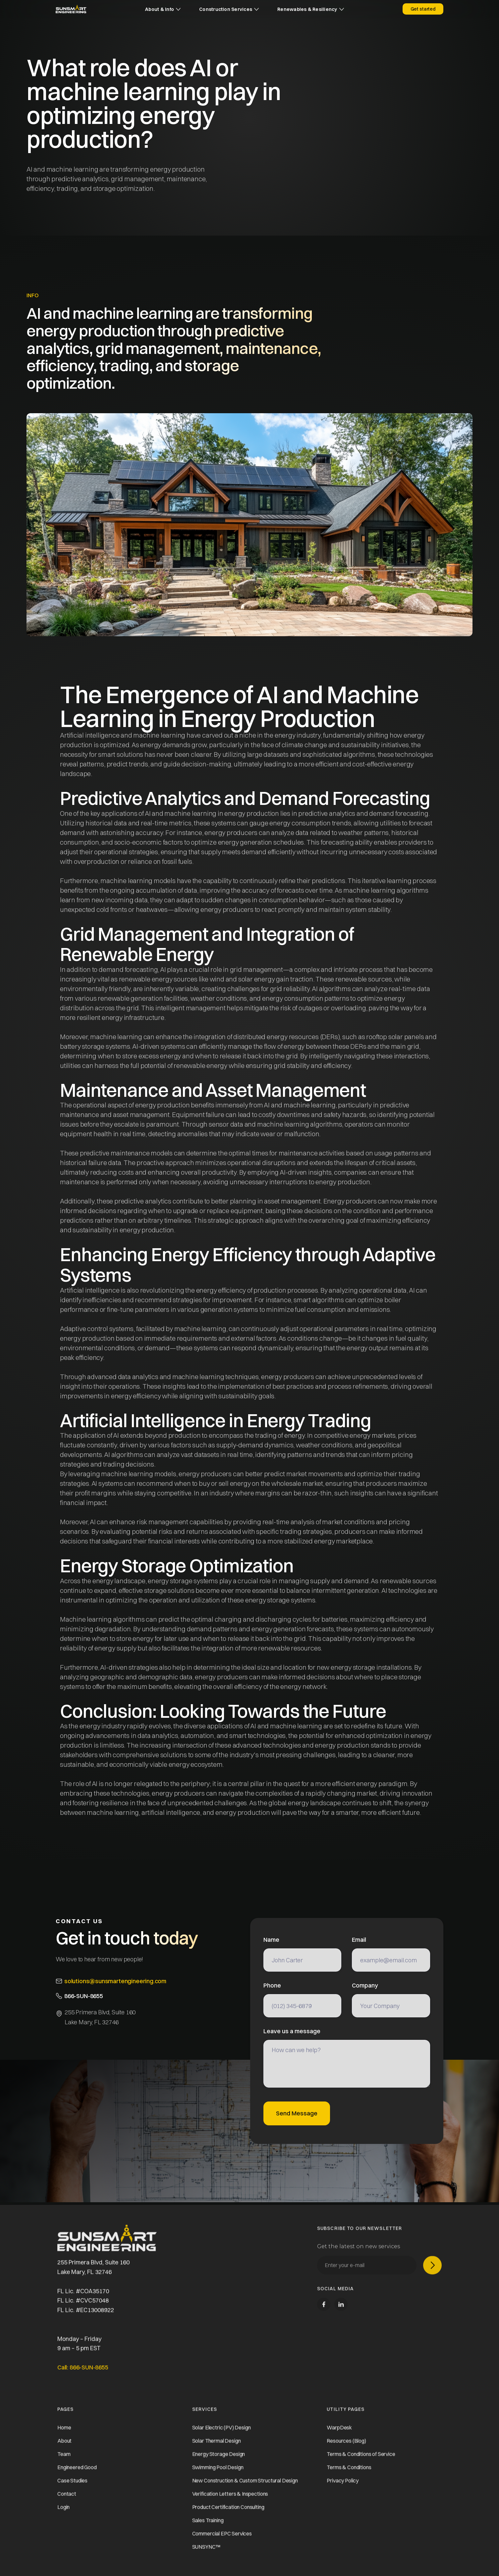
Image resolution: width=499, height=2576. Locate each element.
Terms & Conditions (349, 2471)
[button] (163, 9)
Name (271, 1939)
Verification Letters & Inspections (230, 2497)
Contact (66, 2497)
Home (64, 2431)
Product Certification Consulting (228, 2511)
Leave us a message (291, 2031)
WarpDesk (339, 2431)
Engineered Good (77, 2471)
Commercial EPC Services (222, 2537)
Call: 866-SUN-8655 (82, 2371)
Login (63, 2511)
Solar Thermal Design (216, 2444)
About (64, 2444)
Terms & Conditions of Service (361, 2458)
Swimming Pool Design (218, 2471)
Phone (272, 1985)
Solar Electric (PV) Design (221, 2431)
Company (365, 1985)
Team (63, 2458)
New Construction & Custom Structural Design (245, 2484)
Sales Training (208, 2524)
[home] (71, 9)
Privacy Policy (343, 2484)
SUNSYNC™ (206, 2551)
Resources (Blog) (346, 2444)
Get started (423, 9)
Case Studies (72, 2484)
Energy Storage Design (218, 2458)
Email (359, 1939)
